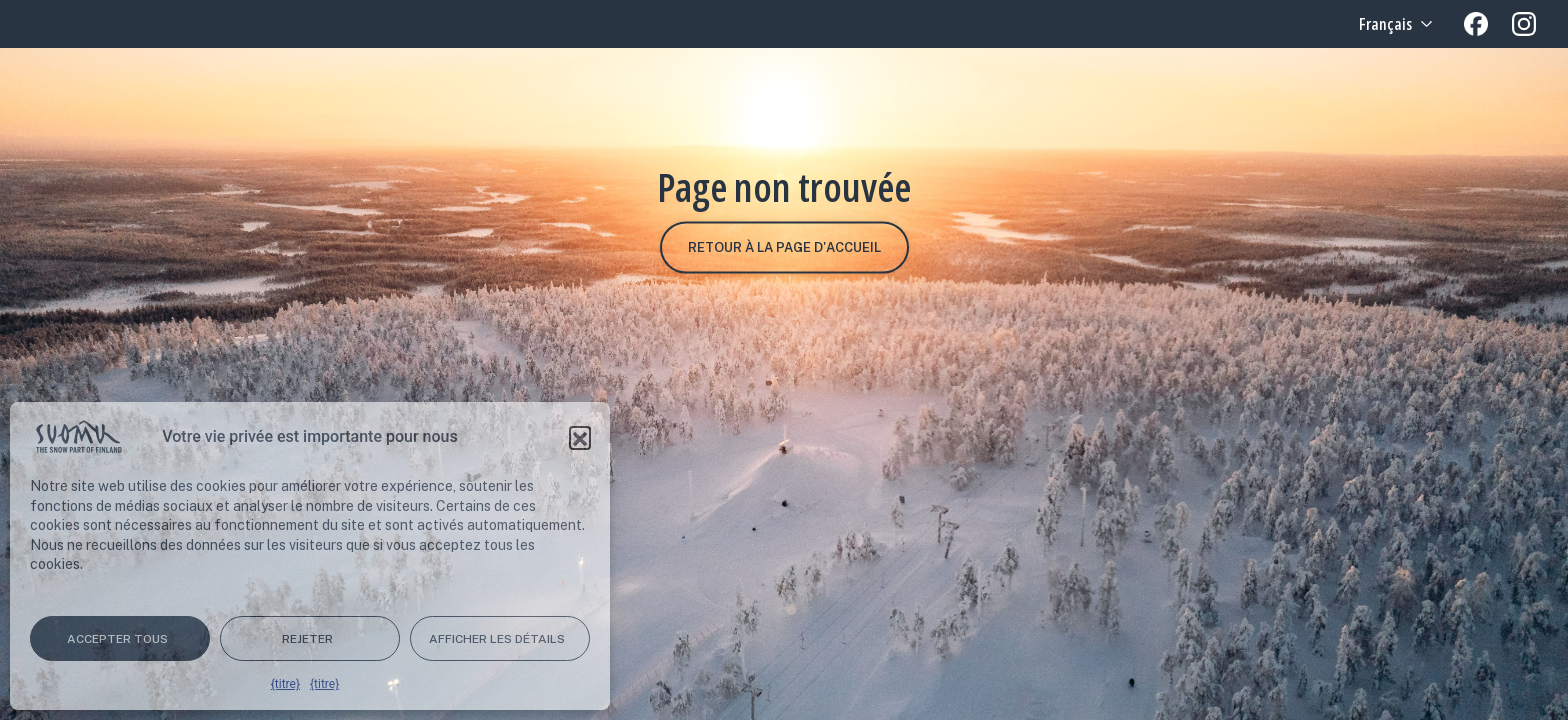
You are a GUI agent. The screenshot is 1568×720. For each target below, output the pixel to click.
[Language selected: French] (1393, 24)
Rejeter (307, 639)
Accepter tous (117, 639)
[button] (580, 437)
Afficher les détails (497, 639)
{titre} (285, 684)
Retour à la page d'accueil (784, 247)
